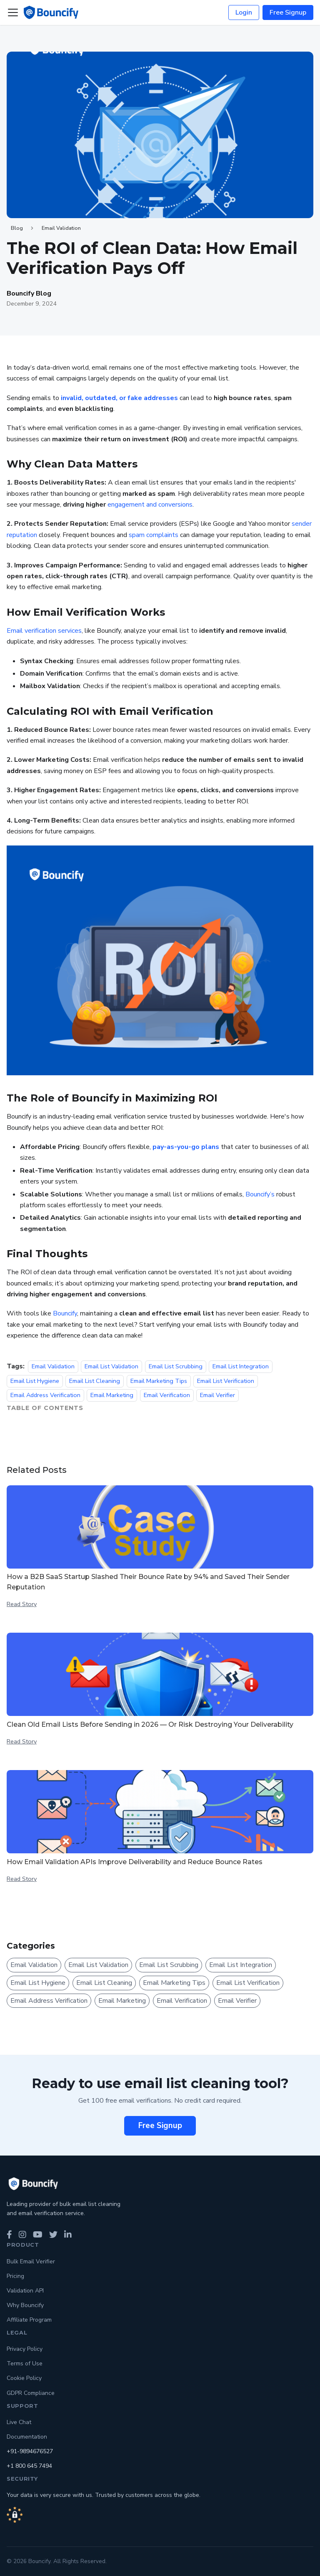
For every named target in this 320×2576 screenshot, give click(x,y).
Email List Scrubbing (175, 1366)
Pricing (15, 2276)
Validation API (25, 2291)
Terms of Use (24, 2363)
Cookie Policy (24, 2378)
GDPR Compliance (31, 2393)
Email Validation (61, 228)
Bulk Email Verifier (31, 2261)
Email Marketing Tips (158, 1381)
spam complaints (153, 535)
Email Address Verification (45, 1395)
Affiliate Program (29, 2320)
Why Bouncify (25, 2305)
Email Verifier (217, 1395)
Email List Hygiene (34, 1381)
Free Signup (288, 12)
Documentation (27, 2437)
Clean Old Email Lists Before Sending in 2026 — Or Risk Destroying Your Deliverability (150, 1724)
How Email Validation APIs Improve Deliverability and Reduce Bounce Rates (134, 1862)
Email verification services (44, 630)
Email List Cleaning (94, 1381)
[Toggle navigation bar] (13, 12)
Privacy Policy (24, 2349)
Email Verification (167, 1395)
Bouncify (65, 1313)
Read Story (22, 1604)
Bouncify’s (260, 1194)
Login (243, 12)
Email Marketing (111, 1395)
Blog (17, 228)
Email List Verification (225, 1381)
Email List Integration (240, 1366)
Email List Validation (111, 1366)
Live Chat (19, 2422)
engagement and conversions (150, 504)
